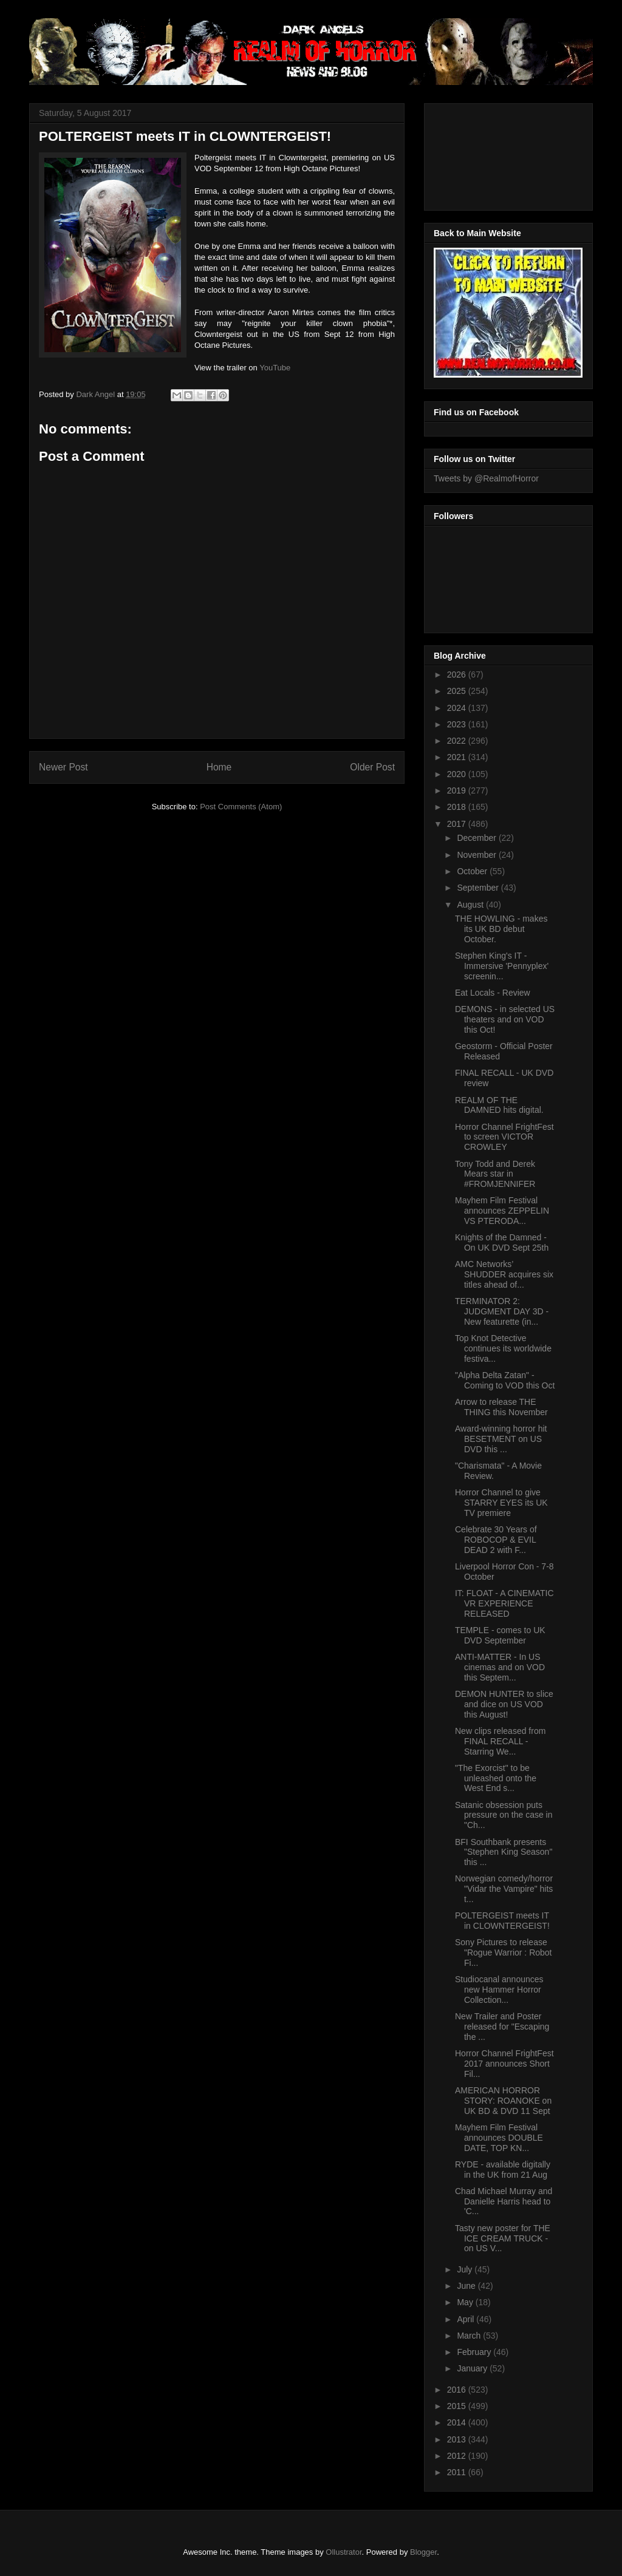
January (473, 2368)
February (475, 2352)
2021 (457, 757)
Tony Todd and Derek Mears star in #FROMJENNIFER (495, 1174)
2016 (457, 2389)
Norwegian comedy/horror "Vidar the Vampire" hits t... (504, 1889)
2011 (457, 2472)
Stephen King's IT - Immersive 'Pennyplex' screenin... (502, 966)
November (477, 855)
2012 (457, 2456)
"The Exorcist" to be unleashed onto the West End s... (495, 1778)
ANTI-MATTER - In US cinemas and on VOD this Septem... (500, 1667)
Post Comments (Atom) (241, 806)
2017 (457, 824)
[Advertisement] (488, 153)
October (473, 871)
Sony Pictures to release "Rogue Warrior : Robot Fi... (503, 1952)
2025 (457, 691)
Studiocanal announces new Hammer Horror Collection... (499, 1989)
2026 (457, 674)
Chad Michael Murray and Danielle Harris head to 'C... (503, 2201)
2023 (457, 724)
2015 (457, 2406)
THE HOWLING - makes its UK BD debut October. (501, 929)
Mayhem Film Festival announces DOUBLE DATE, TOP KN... (499, 2137)
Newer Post (63, 767)
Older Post (372, 767)
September (479, 887)
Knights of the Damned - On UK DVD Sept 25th (502, 1242)
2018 (457, 807)
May (466, 2302)
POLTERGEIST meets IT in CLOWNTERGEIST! (502, 1921)
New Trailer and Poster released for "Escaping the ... (502, 2026)
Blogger (423, 2552)
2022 (457, 741)
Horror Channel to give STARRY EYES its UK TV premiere (501, 1502)
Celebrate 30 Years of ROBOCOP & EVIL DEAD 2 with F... (496, 1539)
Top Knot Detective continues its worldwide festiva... (503, 1348)
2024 (457, 708)
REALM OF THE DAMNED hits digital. (499, 1105)
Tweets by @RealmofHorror (486, 478)
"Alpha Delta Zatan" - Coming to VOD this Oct (505, 1380)
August (471, 904)
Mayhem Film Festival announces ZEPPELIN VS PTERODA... (502, 1210)
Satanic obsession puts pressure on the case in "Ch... (504, 1815)
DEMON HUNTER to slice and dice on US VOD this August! (504, 1704)
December (477, 838)
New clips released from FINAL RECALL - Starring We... (500, 1741)
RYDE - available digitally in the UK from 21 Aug (502, 2170)
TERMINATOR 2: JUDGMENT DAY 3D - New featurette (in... (502, 1311)
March (470, 2335)
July (465, 2269)
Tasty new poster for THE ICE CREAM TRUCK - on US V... (502, 2238)
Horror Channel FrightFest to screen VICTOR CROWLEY (504, 1137)
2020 (457, 774)
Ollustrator (343, 2552)
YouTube (274, 367)
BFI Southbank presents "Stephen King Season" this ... (503, 1852)
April (466, 2319)
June (467, 2286)
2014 (457, 2422)
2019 (457, 790)
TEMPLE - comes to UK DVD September (500, 1635)
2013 (457, 2439)
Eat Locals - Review (492, 992)
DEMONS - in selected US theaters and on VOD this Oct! (505, 1019)
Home (219, 767)
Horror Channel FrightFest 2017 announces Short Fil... (504, 2063)
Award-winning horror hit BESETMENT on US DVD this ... (501, 1439)
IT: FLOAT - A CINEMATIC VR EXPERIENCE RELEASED (504, 1603)
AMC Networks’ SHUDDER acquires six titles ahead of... (504, 1274)
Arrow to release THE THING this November (501, 1407)
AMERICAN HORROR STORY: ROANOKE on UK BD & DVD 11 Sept (503, 2100)
